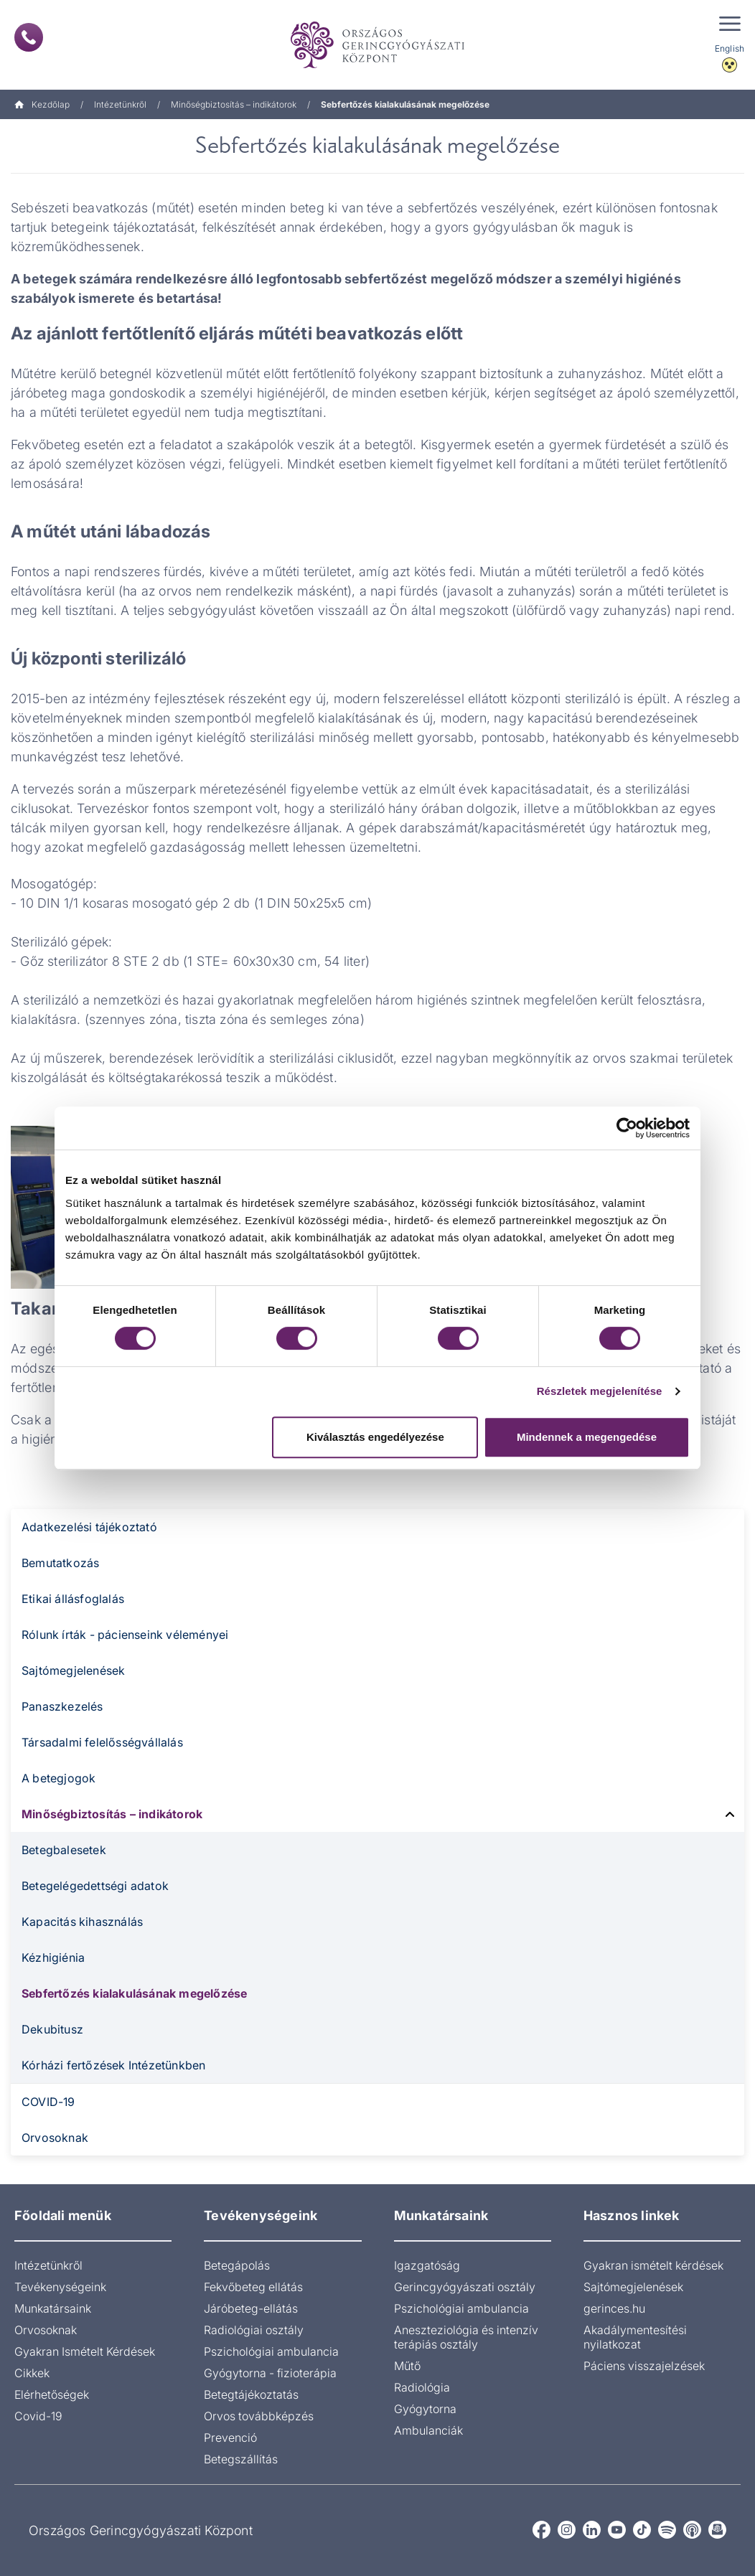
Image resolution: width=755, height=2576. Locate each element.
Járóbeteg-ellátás (251, 2308)
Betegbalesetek (64, 1850)
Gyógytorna (425, 2409)
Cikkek (32, 2373)
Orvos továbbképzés (259, 2416)
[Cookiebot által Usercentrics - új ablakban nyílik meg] (627, 1128)
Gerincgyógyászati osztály (464, 2287)
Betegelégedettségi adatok (95, 1886)
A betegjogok (58, 1778)
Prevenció (230, 2437)
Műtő (407, 2366)
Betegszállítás (241, 2459)
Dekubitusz (52, 2029)
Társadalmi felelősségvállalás (102, 1742)
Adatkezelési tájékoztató (89, 1527)
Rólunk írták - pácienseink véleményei (125, 1634)
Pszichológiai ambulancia (271, 2351)
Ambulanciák (428, 2430)
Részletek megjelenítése (599, 1391)
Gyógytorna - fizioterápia (270, 2373)
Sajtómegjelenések (73, 1670)
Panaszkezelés (62, 1706)
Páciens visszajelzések (644, 2366)
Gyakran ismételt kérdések (653, 2265)
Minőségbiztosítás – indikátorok (233, 104)
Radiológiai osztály (254, 2330)
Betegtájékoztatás (251, 2394)
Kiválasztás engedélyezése (375, 1437)
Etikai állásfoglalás (73, 1599)
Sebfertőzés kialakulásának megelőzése (134, 1993)
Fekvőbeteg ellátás (253, 2287)
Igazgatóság (427, 2265)
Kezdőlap (42, 104)
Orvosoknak (55, 2137)
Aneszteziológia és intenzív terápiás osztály (466, 2337)
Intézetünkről (120, 104)
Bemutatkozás (60, 1563)
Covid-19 (38, 2416)
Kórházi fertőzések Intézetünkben (113, 2065)
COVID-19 (48, 2102)
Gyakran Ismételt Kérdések (84, 2351)
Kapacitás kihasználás (82, 1921)
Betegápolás (237, 2265)
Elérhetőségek (51, 2394)
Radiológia (422, 2387)
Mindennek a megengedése (587, 1437)
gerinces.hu (614, 2308)
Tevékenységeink (60, 2287)
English (729, 48)
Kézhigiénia (53, 1957)
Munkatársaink (52, 2308)
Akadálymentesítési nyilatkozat (635, 2337)
